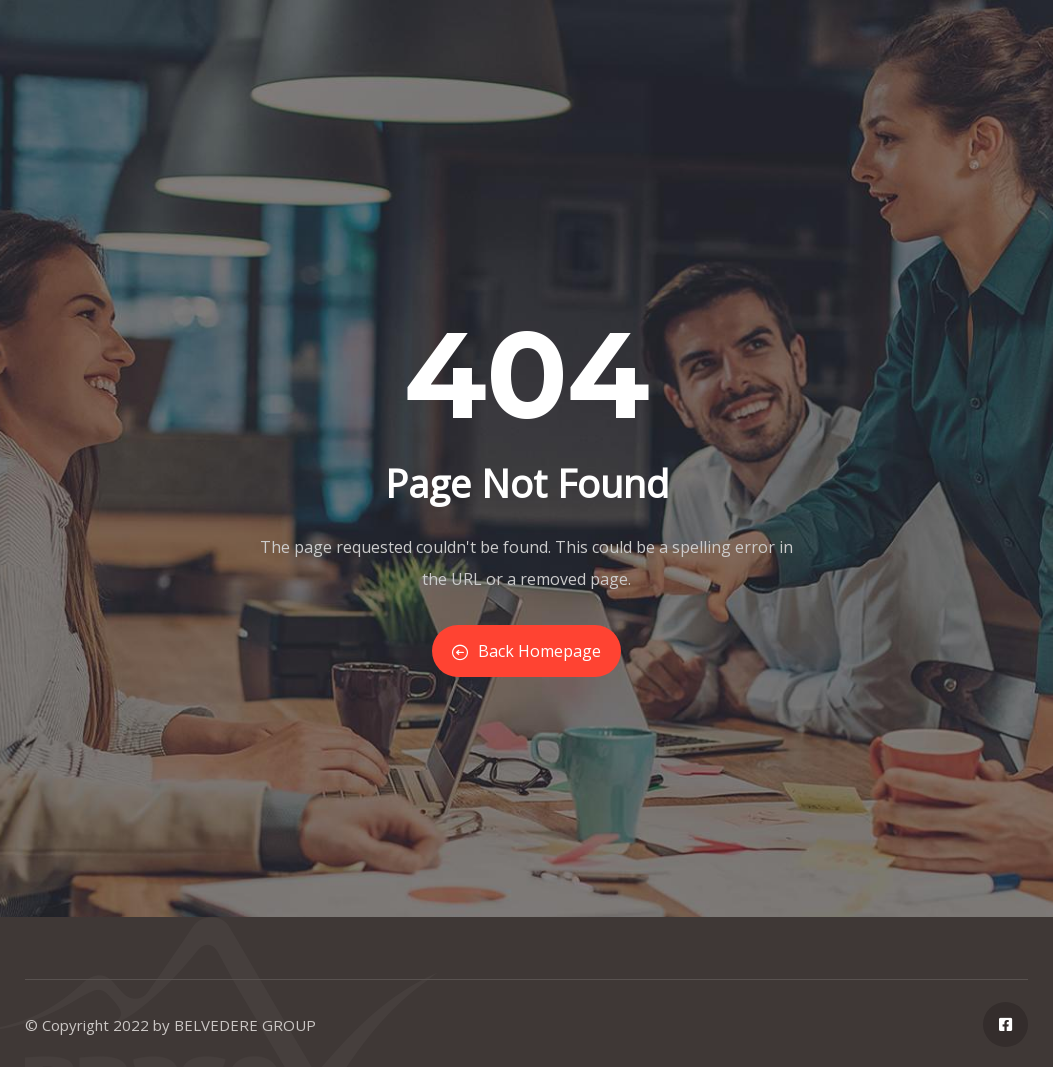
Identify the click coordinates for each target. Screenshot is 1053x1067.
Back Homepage (526, 651)
